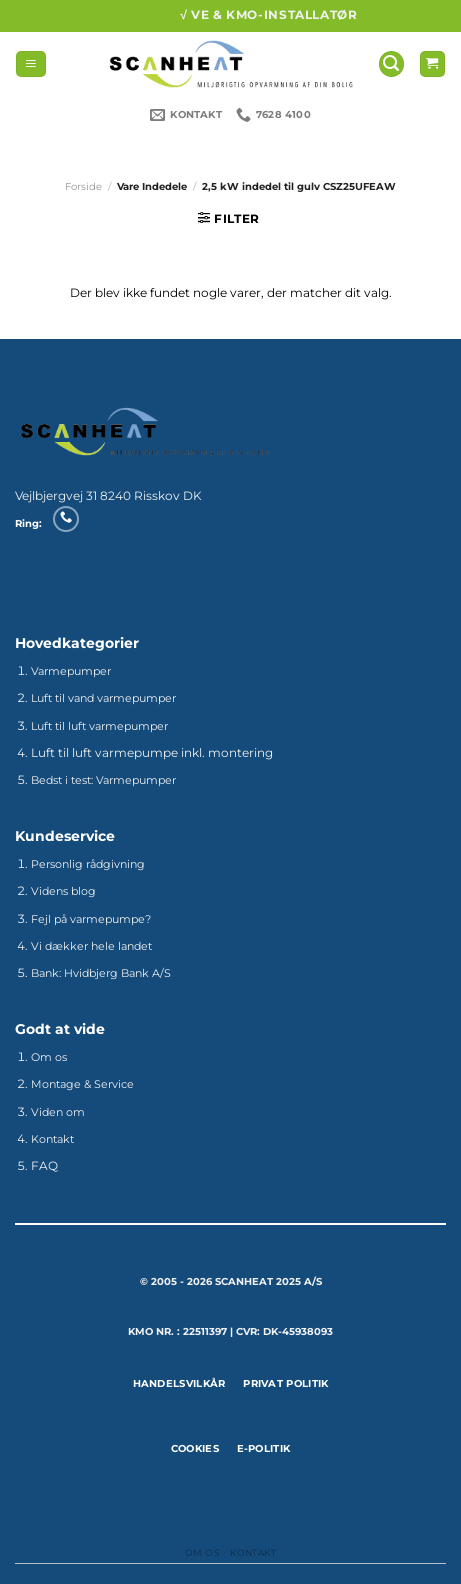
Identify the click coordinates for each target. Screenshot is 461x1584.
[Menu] (31, 64)
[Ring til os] (65, 519)
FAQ (44, 1165)
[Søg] (391, 64)
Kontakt (253, 1552)
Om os (202, 1552)
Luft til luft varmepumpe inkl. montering (152, 752)
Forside (83, 186)
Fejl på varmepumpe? (91, 919)
